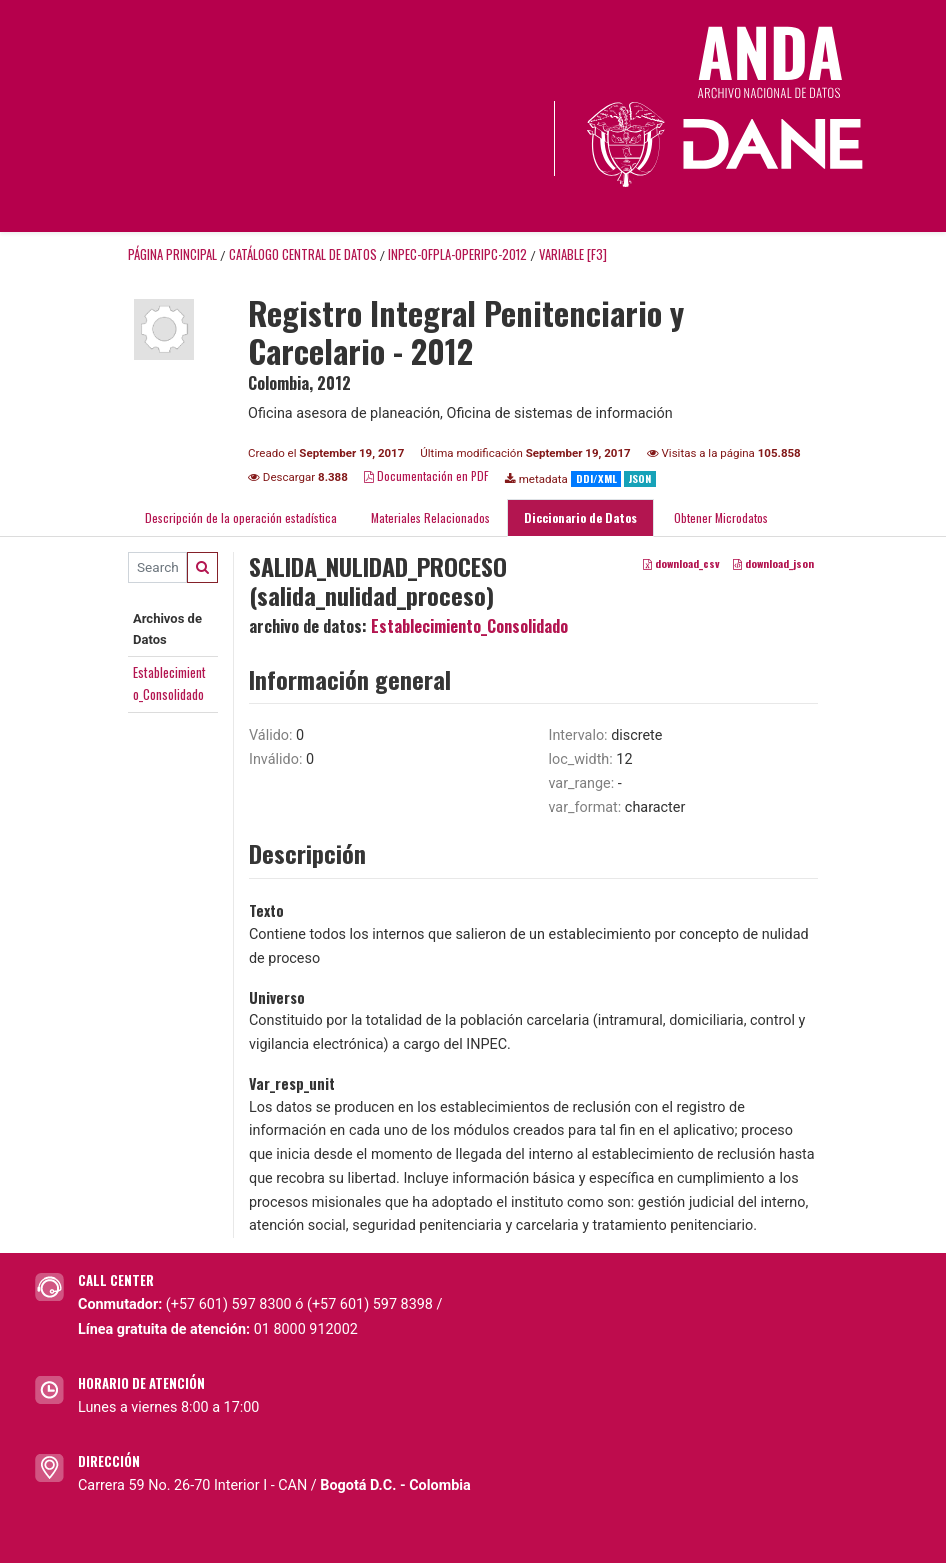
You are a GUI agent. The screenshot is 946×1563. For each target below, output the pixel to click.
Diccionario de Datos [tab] (580, 517)
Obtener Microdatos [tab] (719, 517)
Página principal (172, 254)
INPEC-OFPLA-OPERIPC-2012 (457, 254)
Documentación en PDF (426, 475)
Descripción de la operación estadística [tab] (241, 517)
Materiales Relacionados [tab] (430, 517)
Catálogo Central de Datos (303, 254)
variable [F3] (573, 254)
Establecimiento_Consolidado (469, 626)
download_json (773, 563)
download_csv (681, 563)
